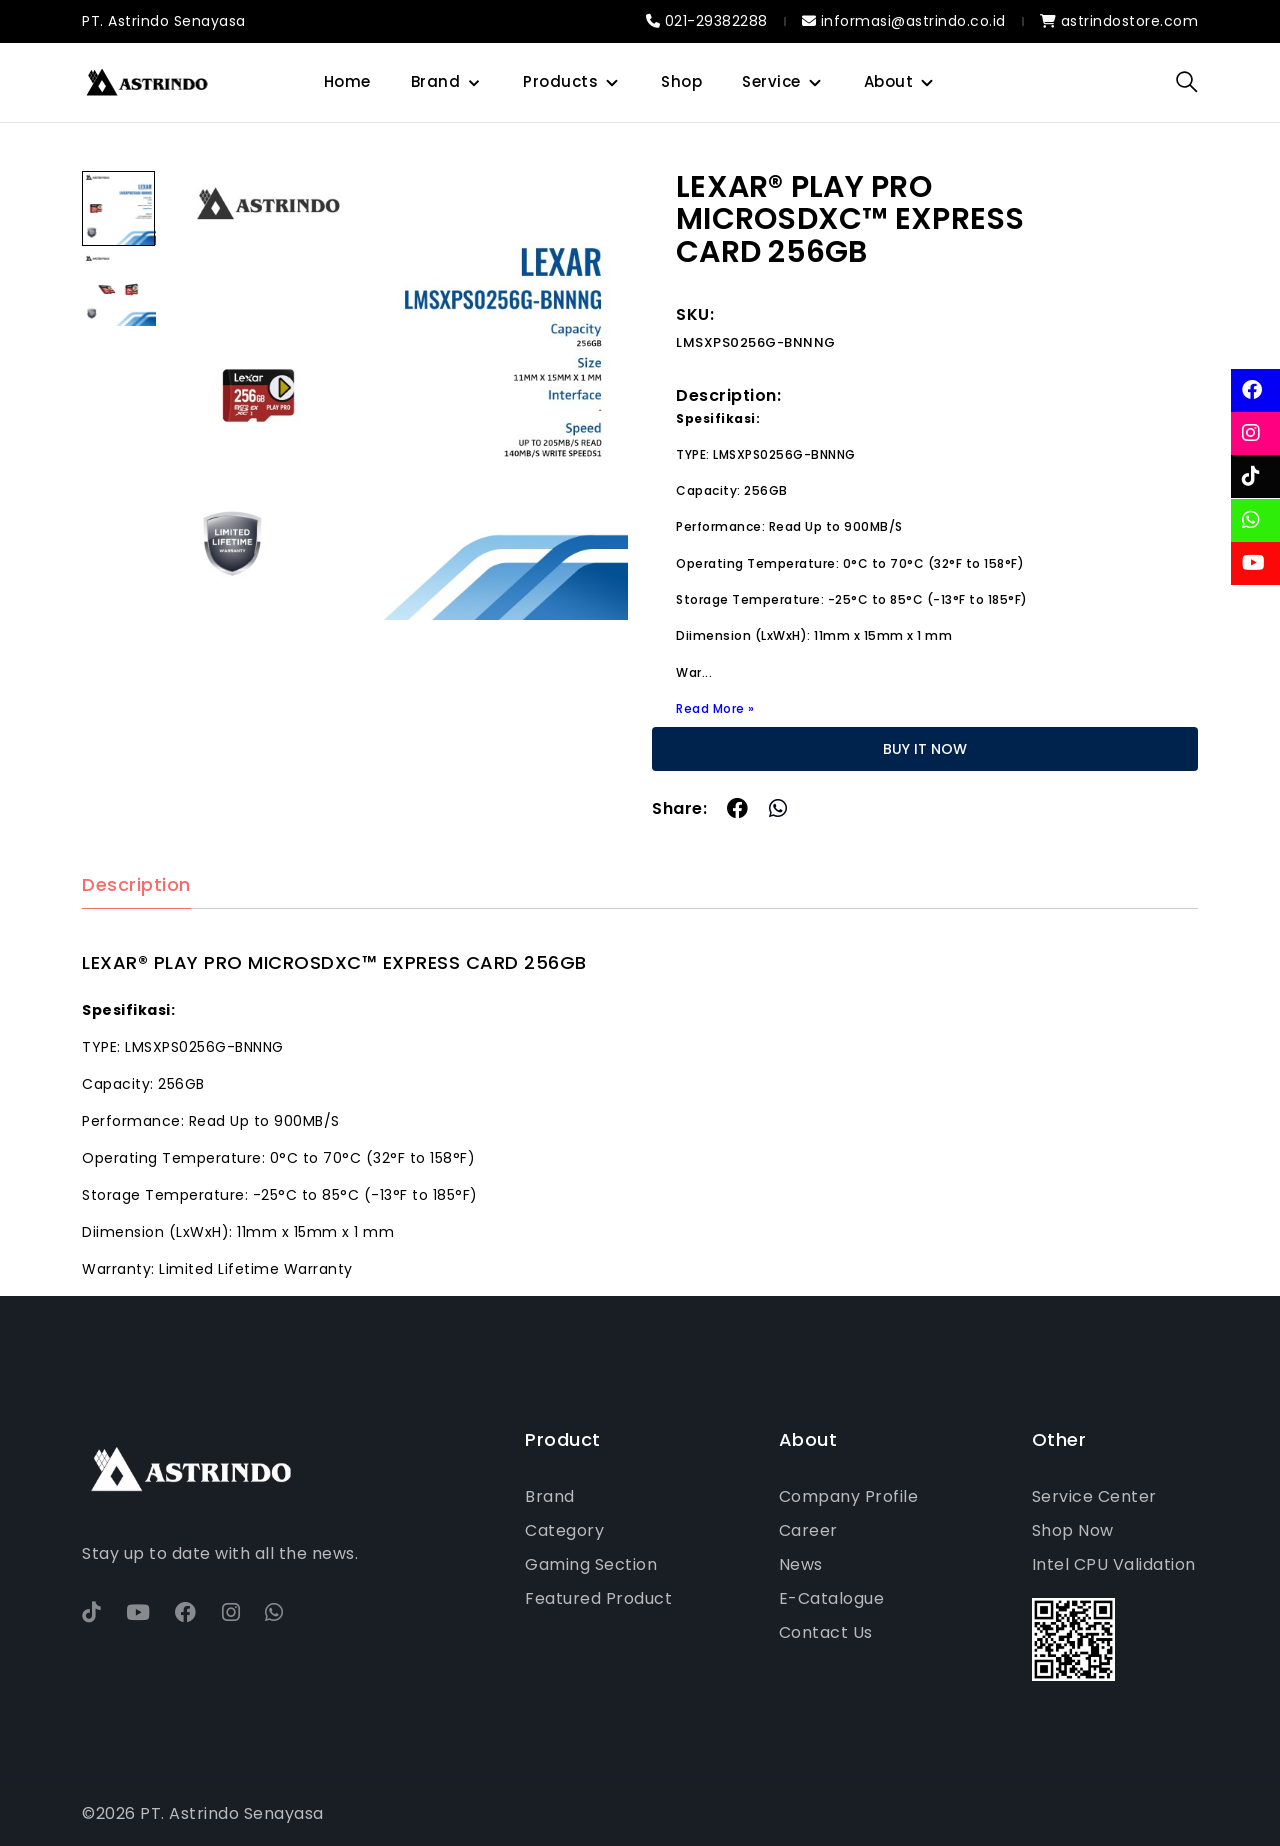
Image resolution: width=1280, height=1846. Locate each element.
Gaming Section (591, 1564)
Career (808, 1530)
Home (347, 81)
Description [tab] (136, 885)
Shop (681, 81)
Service (771, 81)
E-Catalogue (832, 1598)
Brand (436, 81)
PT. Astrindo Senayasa (164, 21)
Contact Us (826, 1632)
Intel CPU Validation (1114, 1564)
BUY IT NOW (925, 749)
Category (564, 1530)
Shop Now (1073, 1530)
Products (560, 81)
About (889, 81)
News (801, 1564)
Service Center (1094, 1496)
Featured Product (598, 1598)
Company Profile (849, 1496)
